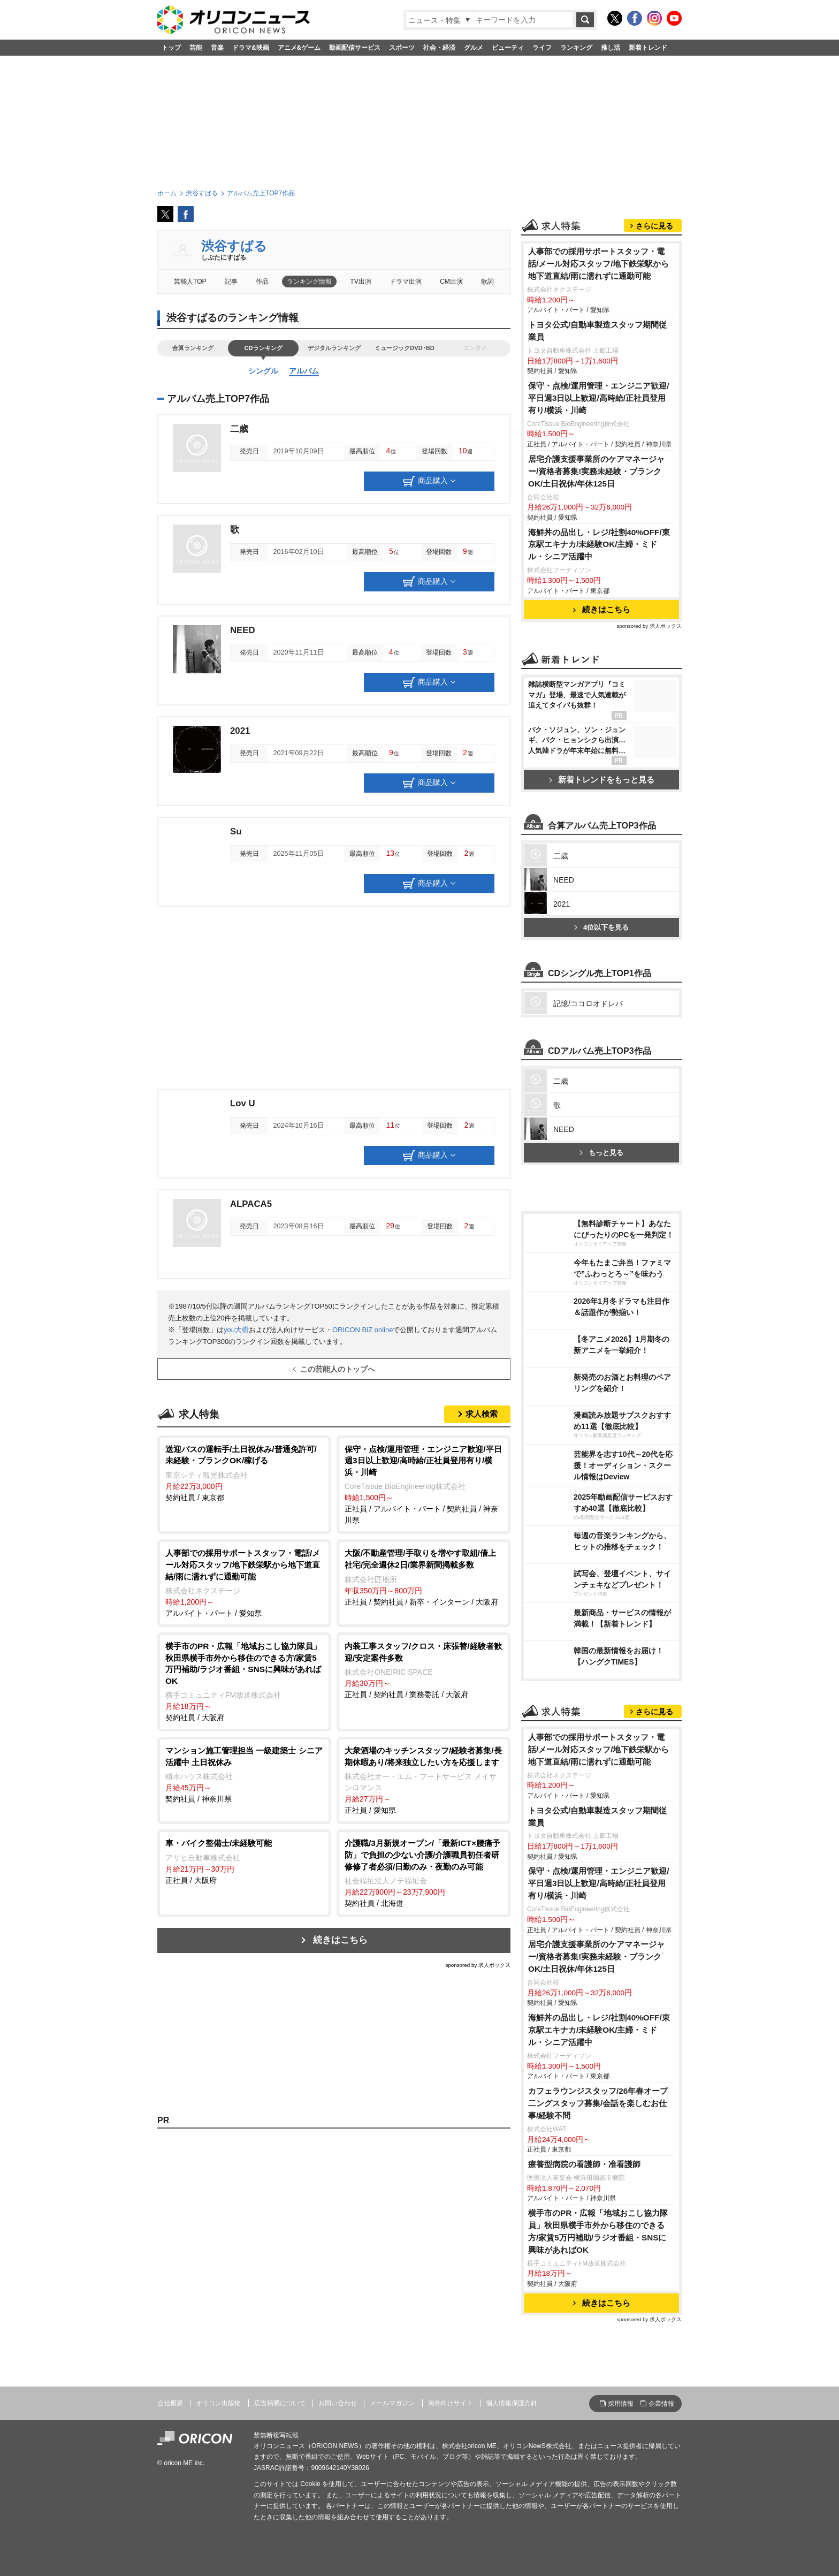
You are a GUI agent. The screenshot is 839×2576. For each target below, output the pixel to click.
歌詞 (487, 281)
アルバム (304, 371)
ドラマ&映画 (250, 47)
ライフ (542, 47)
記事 (231, 281)
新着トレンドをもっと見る (601, 779)
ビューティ (508, 47)
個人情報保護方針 (511, 2403)
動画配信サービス (354, 47)
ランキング (576, 47)
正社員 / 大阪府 (244, 1860)
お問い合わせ (337, 2403)
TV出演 (360, 281)
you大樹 (236, 1330)
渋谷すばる (234, 246)
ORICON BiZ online (362, 1330)
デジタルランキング (334, 348)
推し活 (610, 47)
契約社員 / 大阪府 (244, 1681)
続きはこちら (340, 1940)
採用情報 (621, 2403)
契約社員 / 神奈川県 (244, 1774)
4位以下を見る (601, 927)
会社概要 (170, 2403)
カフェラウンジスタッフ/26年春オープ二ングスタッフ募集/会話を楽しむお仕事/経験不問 (598, 2103)
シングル (263, 371)
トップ (171, 47)
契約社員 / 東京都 (244, 1472)
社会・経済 (439, 47)
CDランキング (263, 348)
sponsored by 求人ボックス (477, 1965)
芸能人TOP (190, 281)
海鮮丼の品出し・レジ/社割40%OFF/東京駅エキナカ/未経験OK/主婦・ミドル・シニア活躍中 (599, 544)
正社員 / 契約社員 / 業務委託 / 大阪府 (423, 1669)
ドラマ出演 (406, 281)
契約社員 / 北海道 (423, 1872)
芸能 (195, 47)
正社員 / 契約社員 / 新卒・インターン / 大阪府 (423, 1576)
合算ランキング (192, 348)
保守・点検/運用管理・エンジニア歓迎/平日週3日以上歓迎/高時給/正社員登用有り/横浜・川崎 (598, 398)
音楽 (217, 47)
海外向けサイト (450, 2403)
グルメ (473, 47)
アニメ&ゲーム (299, 47)
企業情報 (661, 2403)
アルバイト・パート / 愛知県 (244, 1582)
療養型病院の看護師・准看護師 (584, 2164)
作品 (262, 281)
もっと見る (601, 1153)
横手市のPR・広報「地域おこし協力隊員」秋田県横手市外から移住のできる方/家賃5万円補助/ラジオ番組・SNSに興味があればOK (598, 2231)
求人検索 (482, 1413)
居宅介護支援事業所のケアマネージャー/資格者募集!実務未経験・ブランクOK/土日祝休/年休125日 (596, 471)
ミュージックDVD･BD (404, 348)
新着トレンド (648, 47)
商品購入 (429, 481)
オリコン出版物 (218, 2403)
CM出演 (451, 281)
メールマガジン (392, 2403)
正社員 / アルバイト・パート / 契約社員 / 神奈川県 (423, 1484)
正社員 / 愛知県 (423, 1779)
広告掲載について (280, 2403)
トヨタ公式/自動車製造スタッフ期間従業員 (597, 330)
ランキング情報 (309, 281)
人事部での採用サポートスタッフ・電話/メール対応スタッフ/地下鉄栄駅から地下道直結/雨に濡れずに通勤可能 (598, 263)
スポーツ (402, 47)
